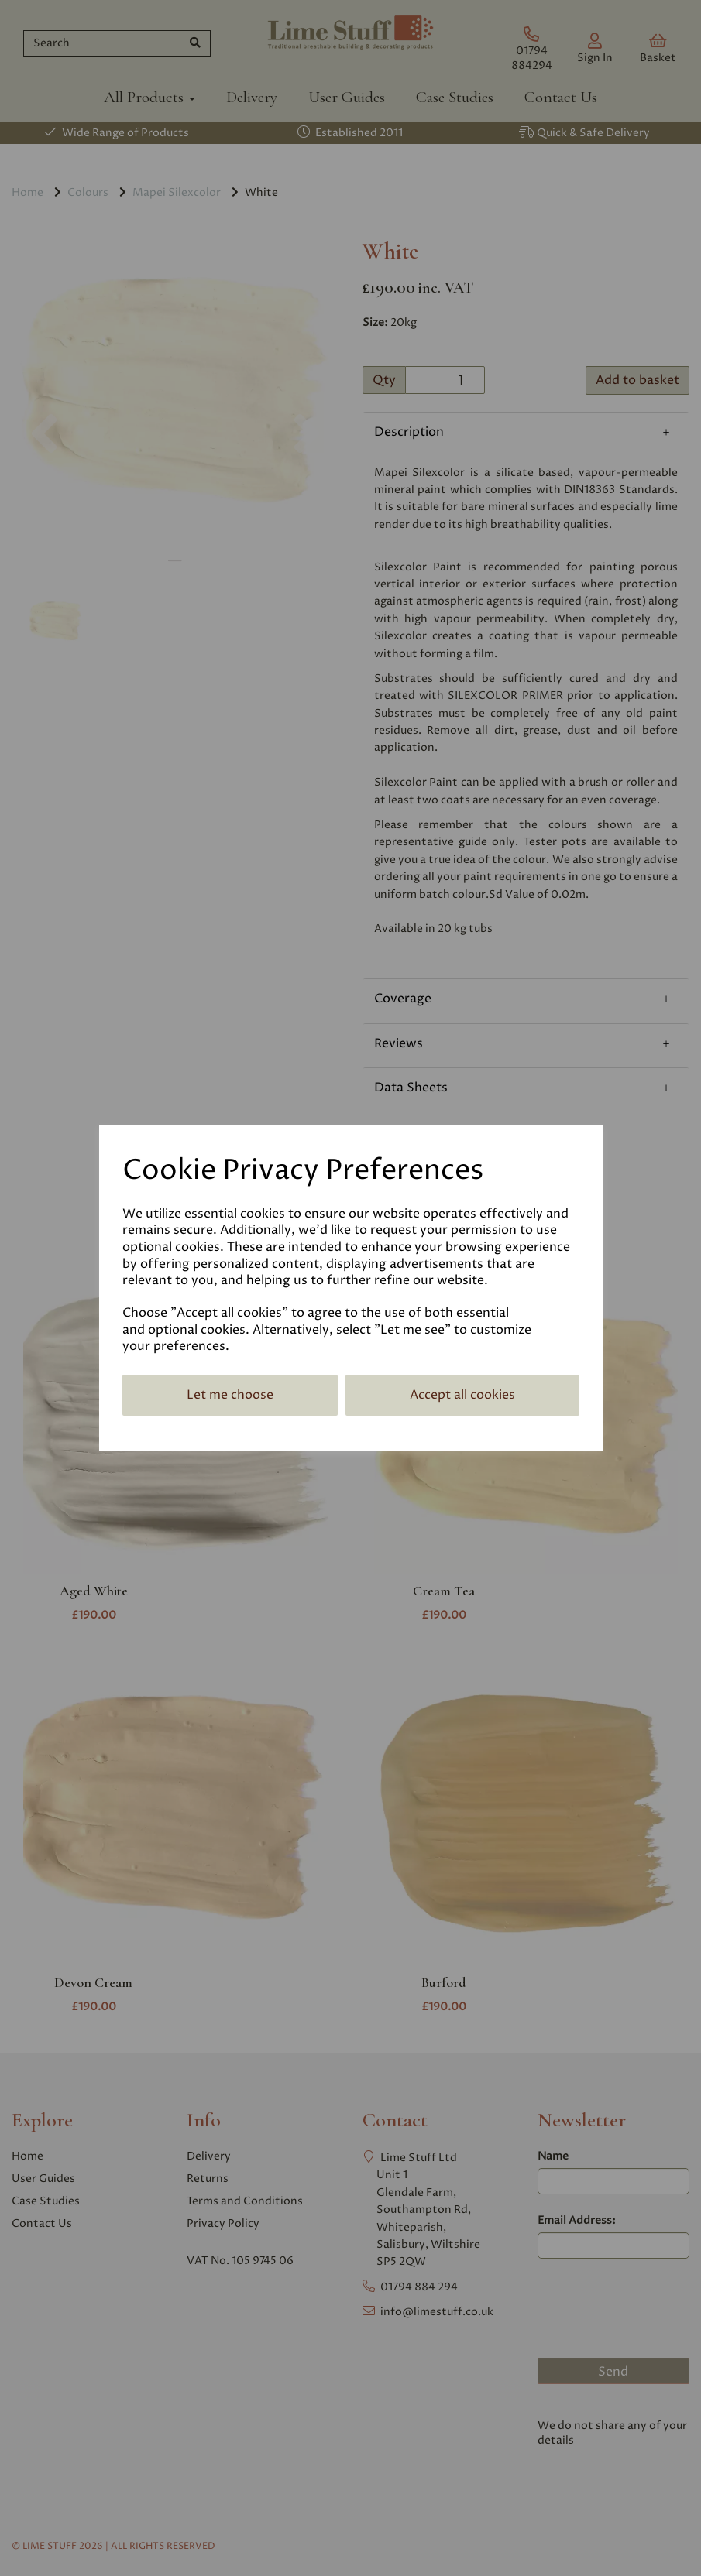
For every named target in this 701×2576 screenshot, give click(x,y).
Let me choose (230, 1394)
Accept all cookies (462, 1394)
